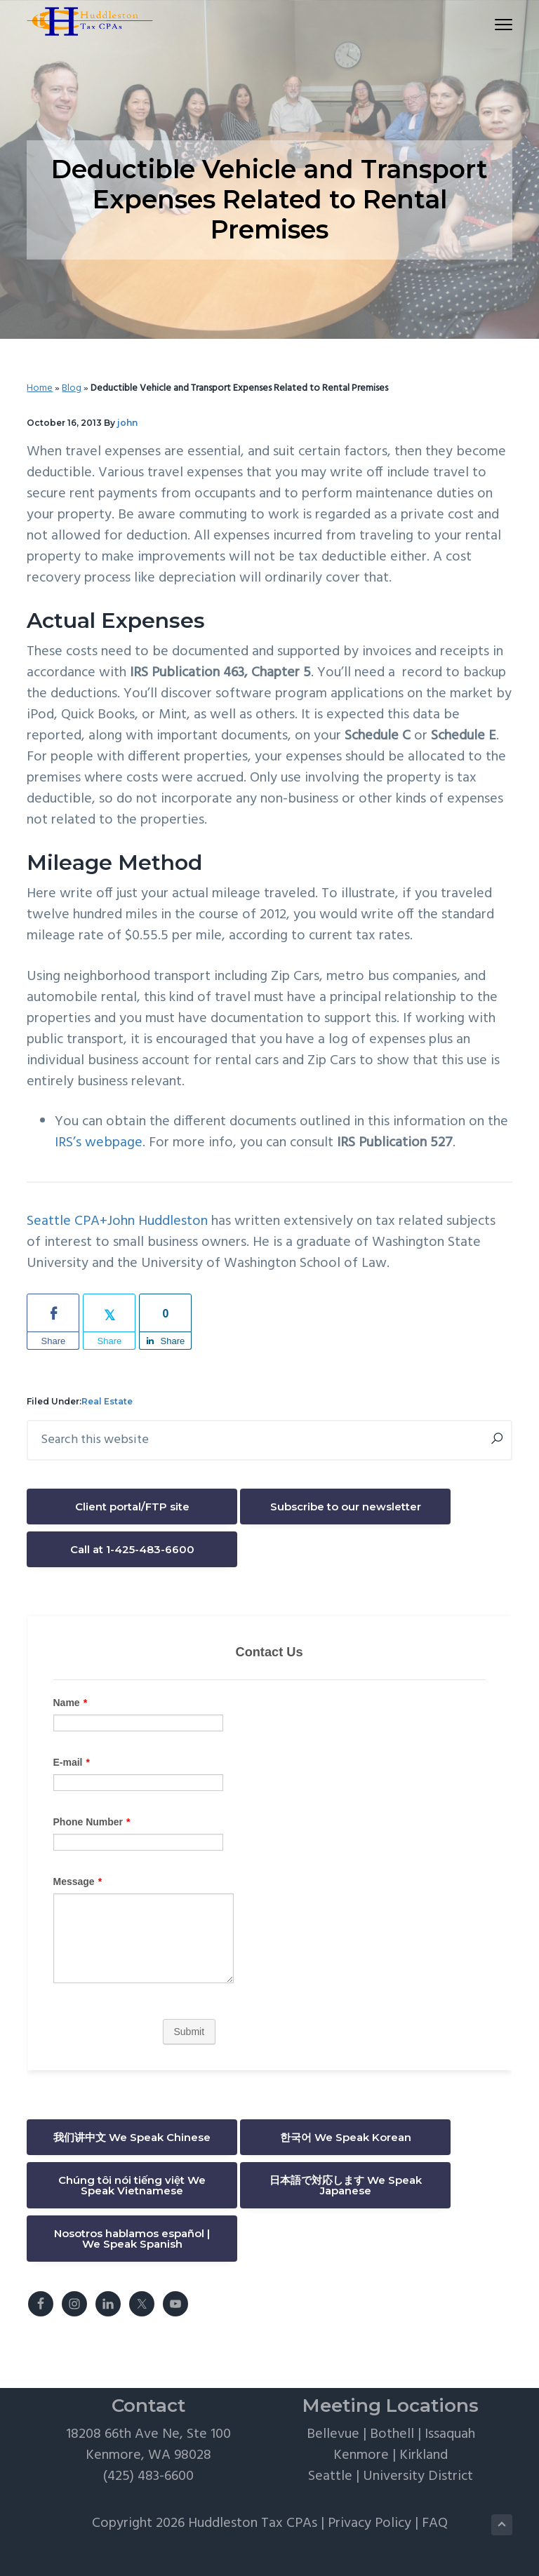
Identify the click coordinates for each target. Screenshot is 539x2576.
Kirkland (423, 2455)
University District (418, 2476)
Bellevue (333, 2434)
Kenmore (361, 2455)
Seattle (330, 2476)
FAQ (435, 2523)
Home (40, 388)
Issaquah (450, 2434)
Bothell (392, 2434)
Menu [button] (497, 24)
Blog (71, 388)
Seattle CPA (63, 1221)
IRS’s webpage (98, 1143)
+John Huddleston (154, 1221)
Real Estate (107, 1401)
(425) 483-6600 (148, 2476)
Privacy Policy (369, 2523)
